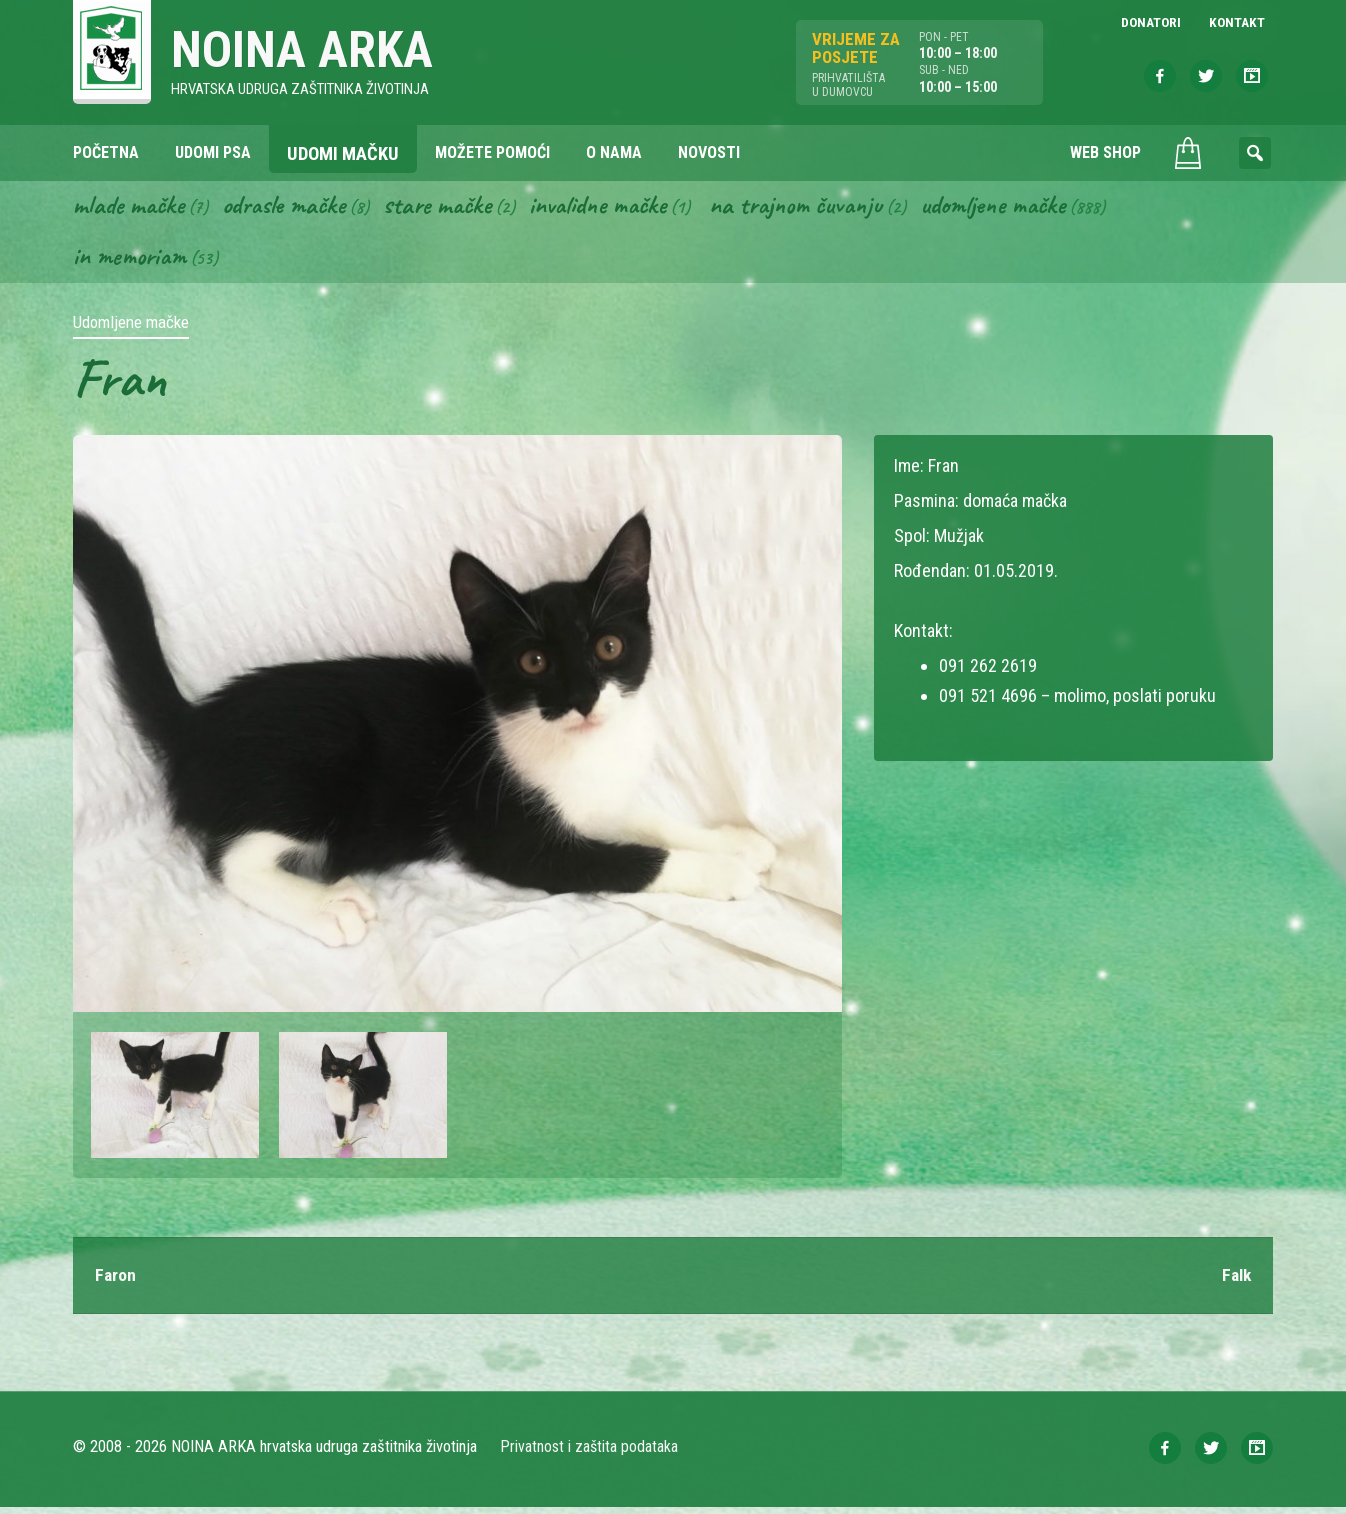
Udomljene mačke (1033, 208)
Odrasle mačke (294, 208)
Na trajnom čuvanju (828, 208)
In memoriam (131, 261)
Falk (1235, 1281)
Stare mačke (453, 208)
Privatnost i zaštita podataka (590, 1453)
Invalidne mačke (621, 208)
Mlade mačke (132, 208)
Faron (116, 1281)
